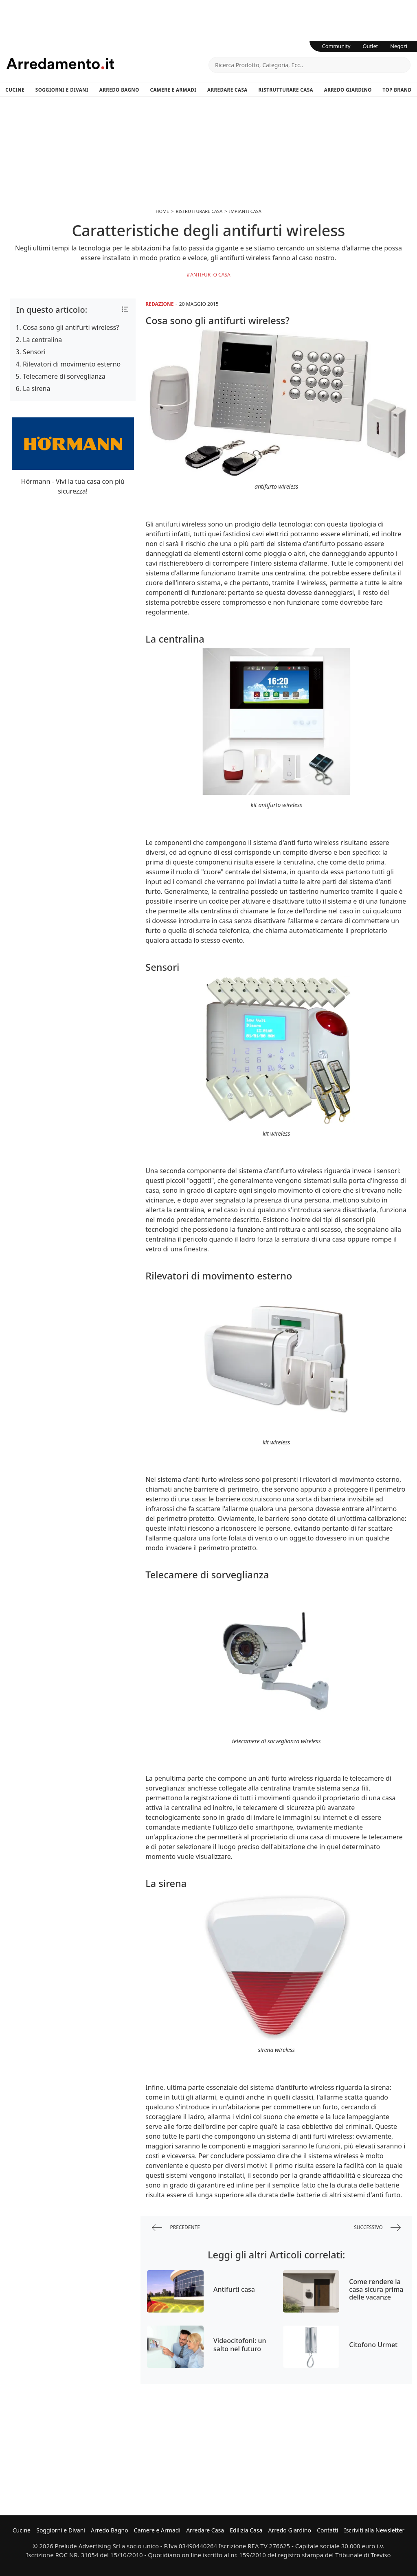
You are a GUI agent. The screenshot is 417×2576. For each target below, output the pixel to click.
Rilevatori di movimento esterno (72, 364)
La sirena (36, 388)
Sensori (34, 351)
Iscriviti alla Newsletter (374, 2530)
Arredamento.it (107, 63)
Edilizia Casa (246, 2530)
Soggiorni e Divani (61, 90)
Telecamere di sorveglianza (64, 376)
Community (336, 46)
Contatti (327, 2530)
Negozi (398, 46)
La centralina (42, 339)
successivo (377, 2228)
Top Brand (397, 90)
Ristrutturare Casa (285, 90)
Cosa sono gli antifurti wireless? (71, 327)
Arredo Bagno (119, 90)
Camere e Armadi (173, 90)
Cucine (14, 90)
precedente (176, 2228)
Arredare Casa (227, 90)
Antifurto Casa (210, 274)
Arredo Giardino (348, 90)
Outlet (370, 46)
